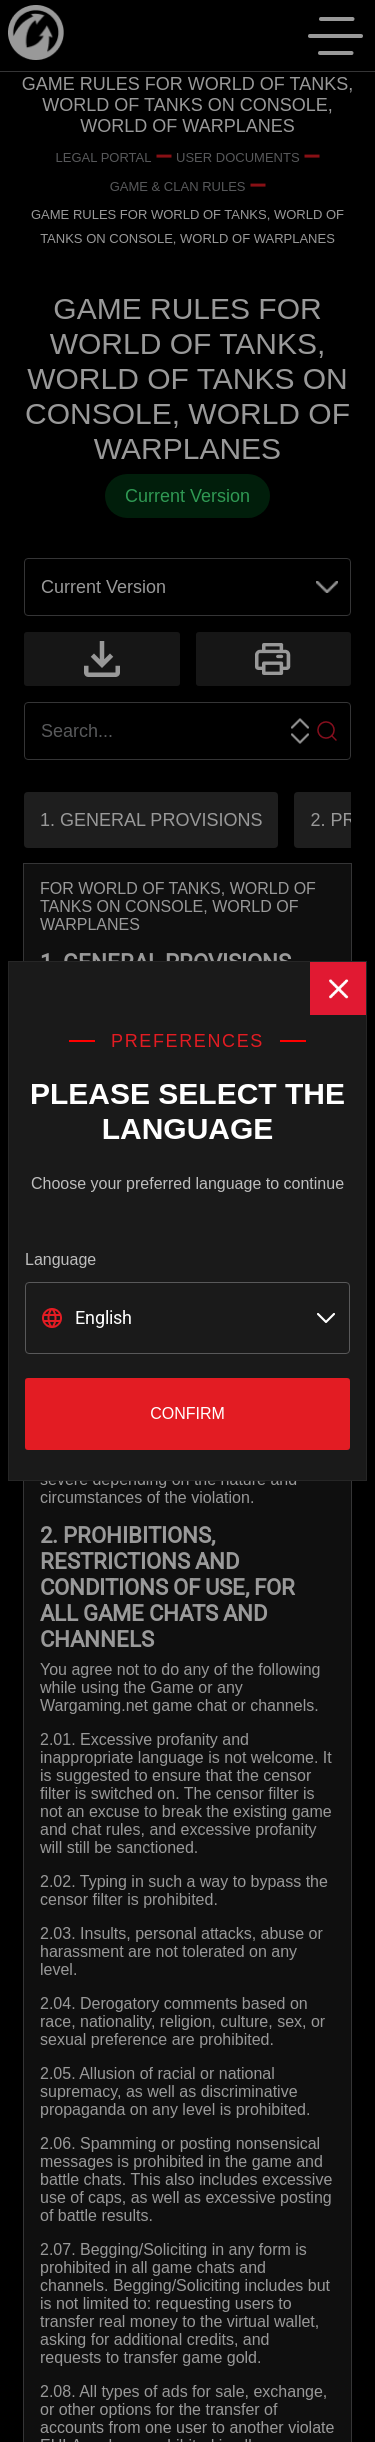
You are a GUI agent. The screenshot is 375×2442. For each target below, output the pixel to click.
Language (60, 1259)
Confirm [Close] (187, 1413)
